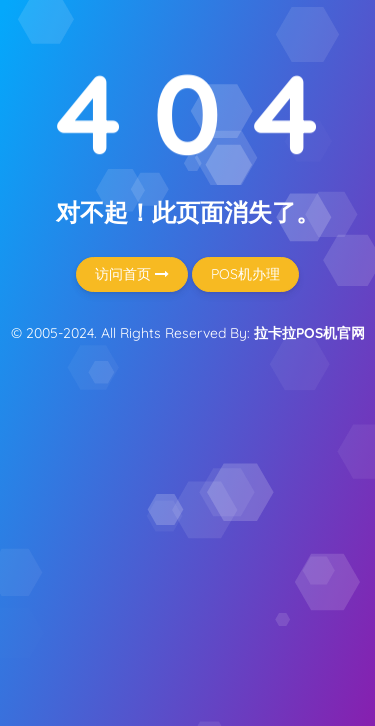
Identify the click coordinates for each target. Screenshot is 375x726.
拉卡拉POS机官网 (309, 333)
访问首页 (132, 274)
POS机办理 (245, 274)
